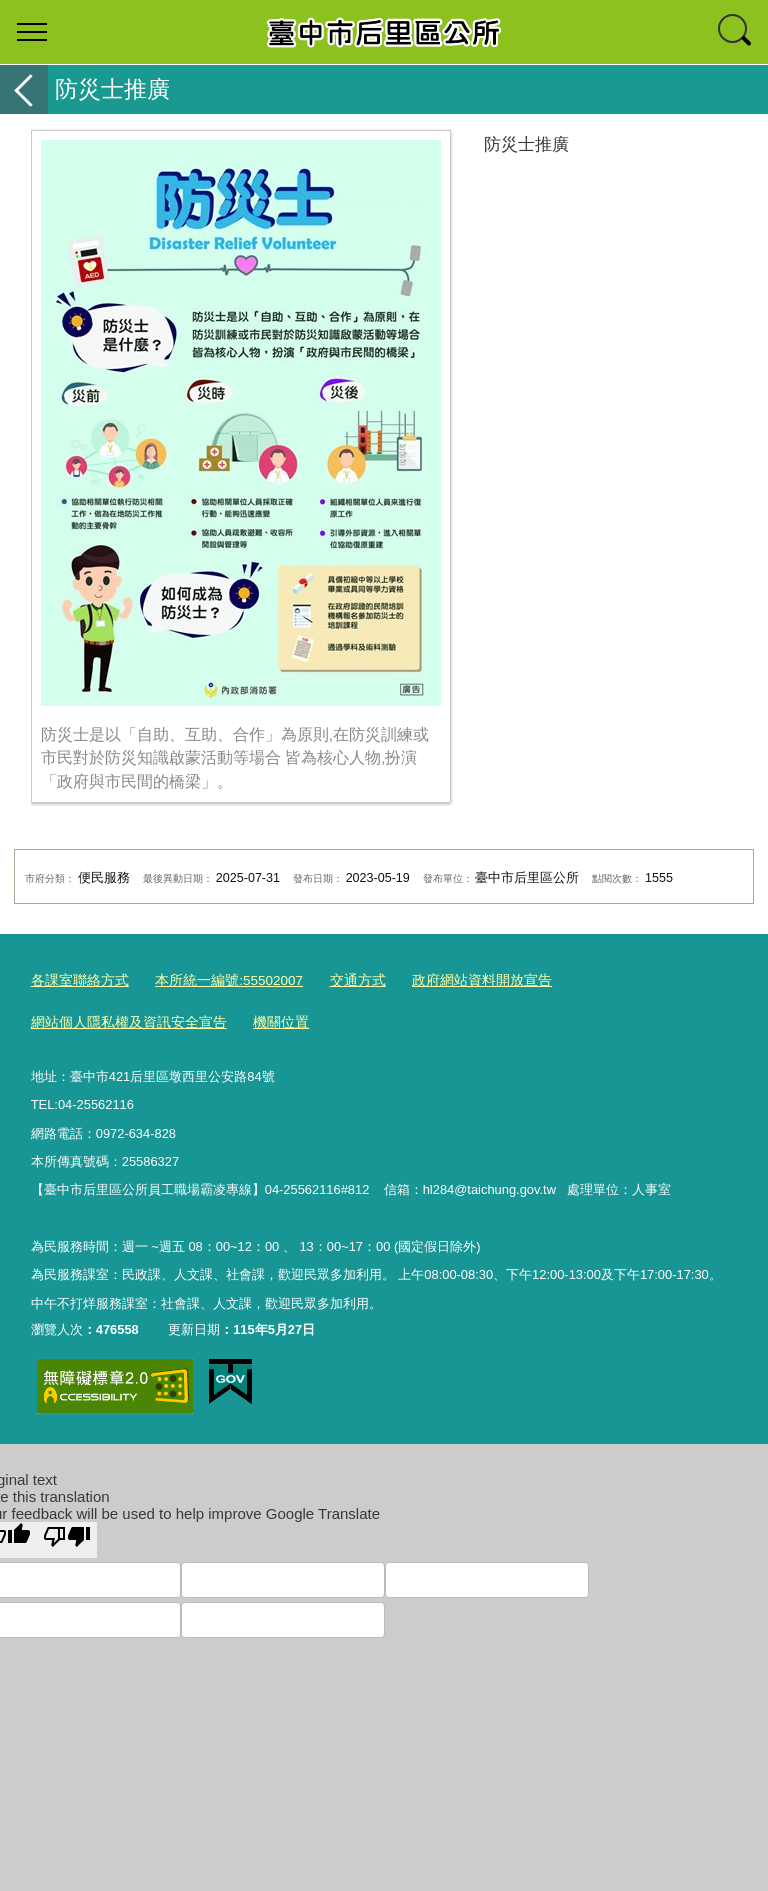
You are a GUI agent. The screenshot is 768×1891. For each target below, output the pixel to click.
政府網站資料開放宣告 (457, 979)
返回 (24, 89)
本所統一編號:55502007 (217, 979)
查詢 (736, 32)
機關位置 (265, 1021)
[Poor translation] (67, 1537)
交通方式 (340, 979)
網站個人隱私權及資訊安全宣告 (122, 1021)
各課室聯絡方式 (76, 979)
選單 (32, 32)
